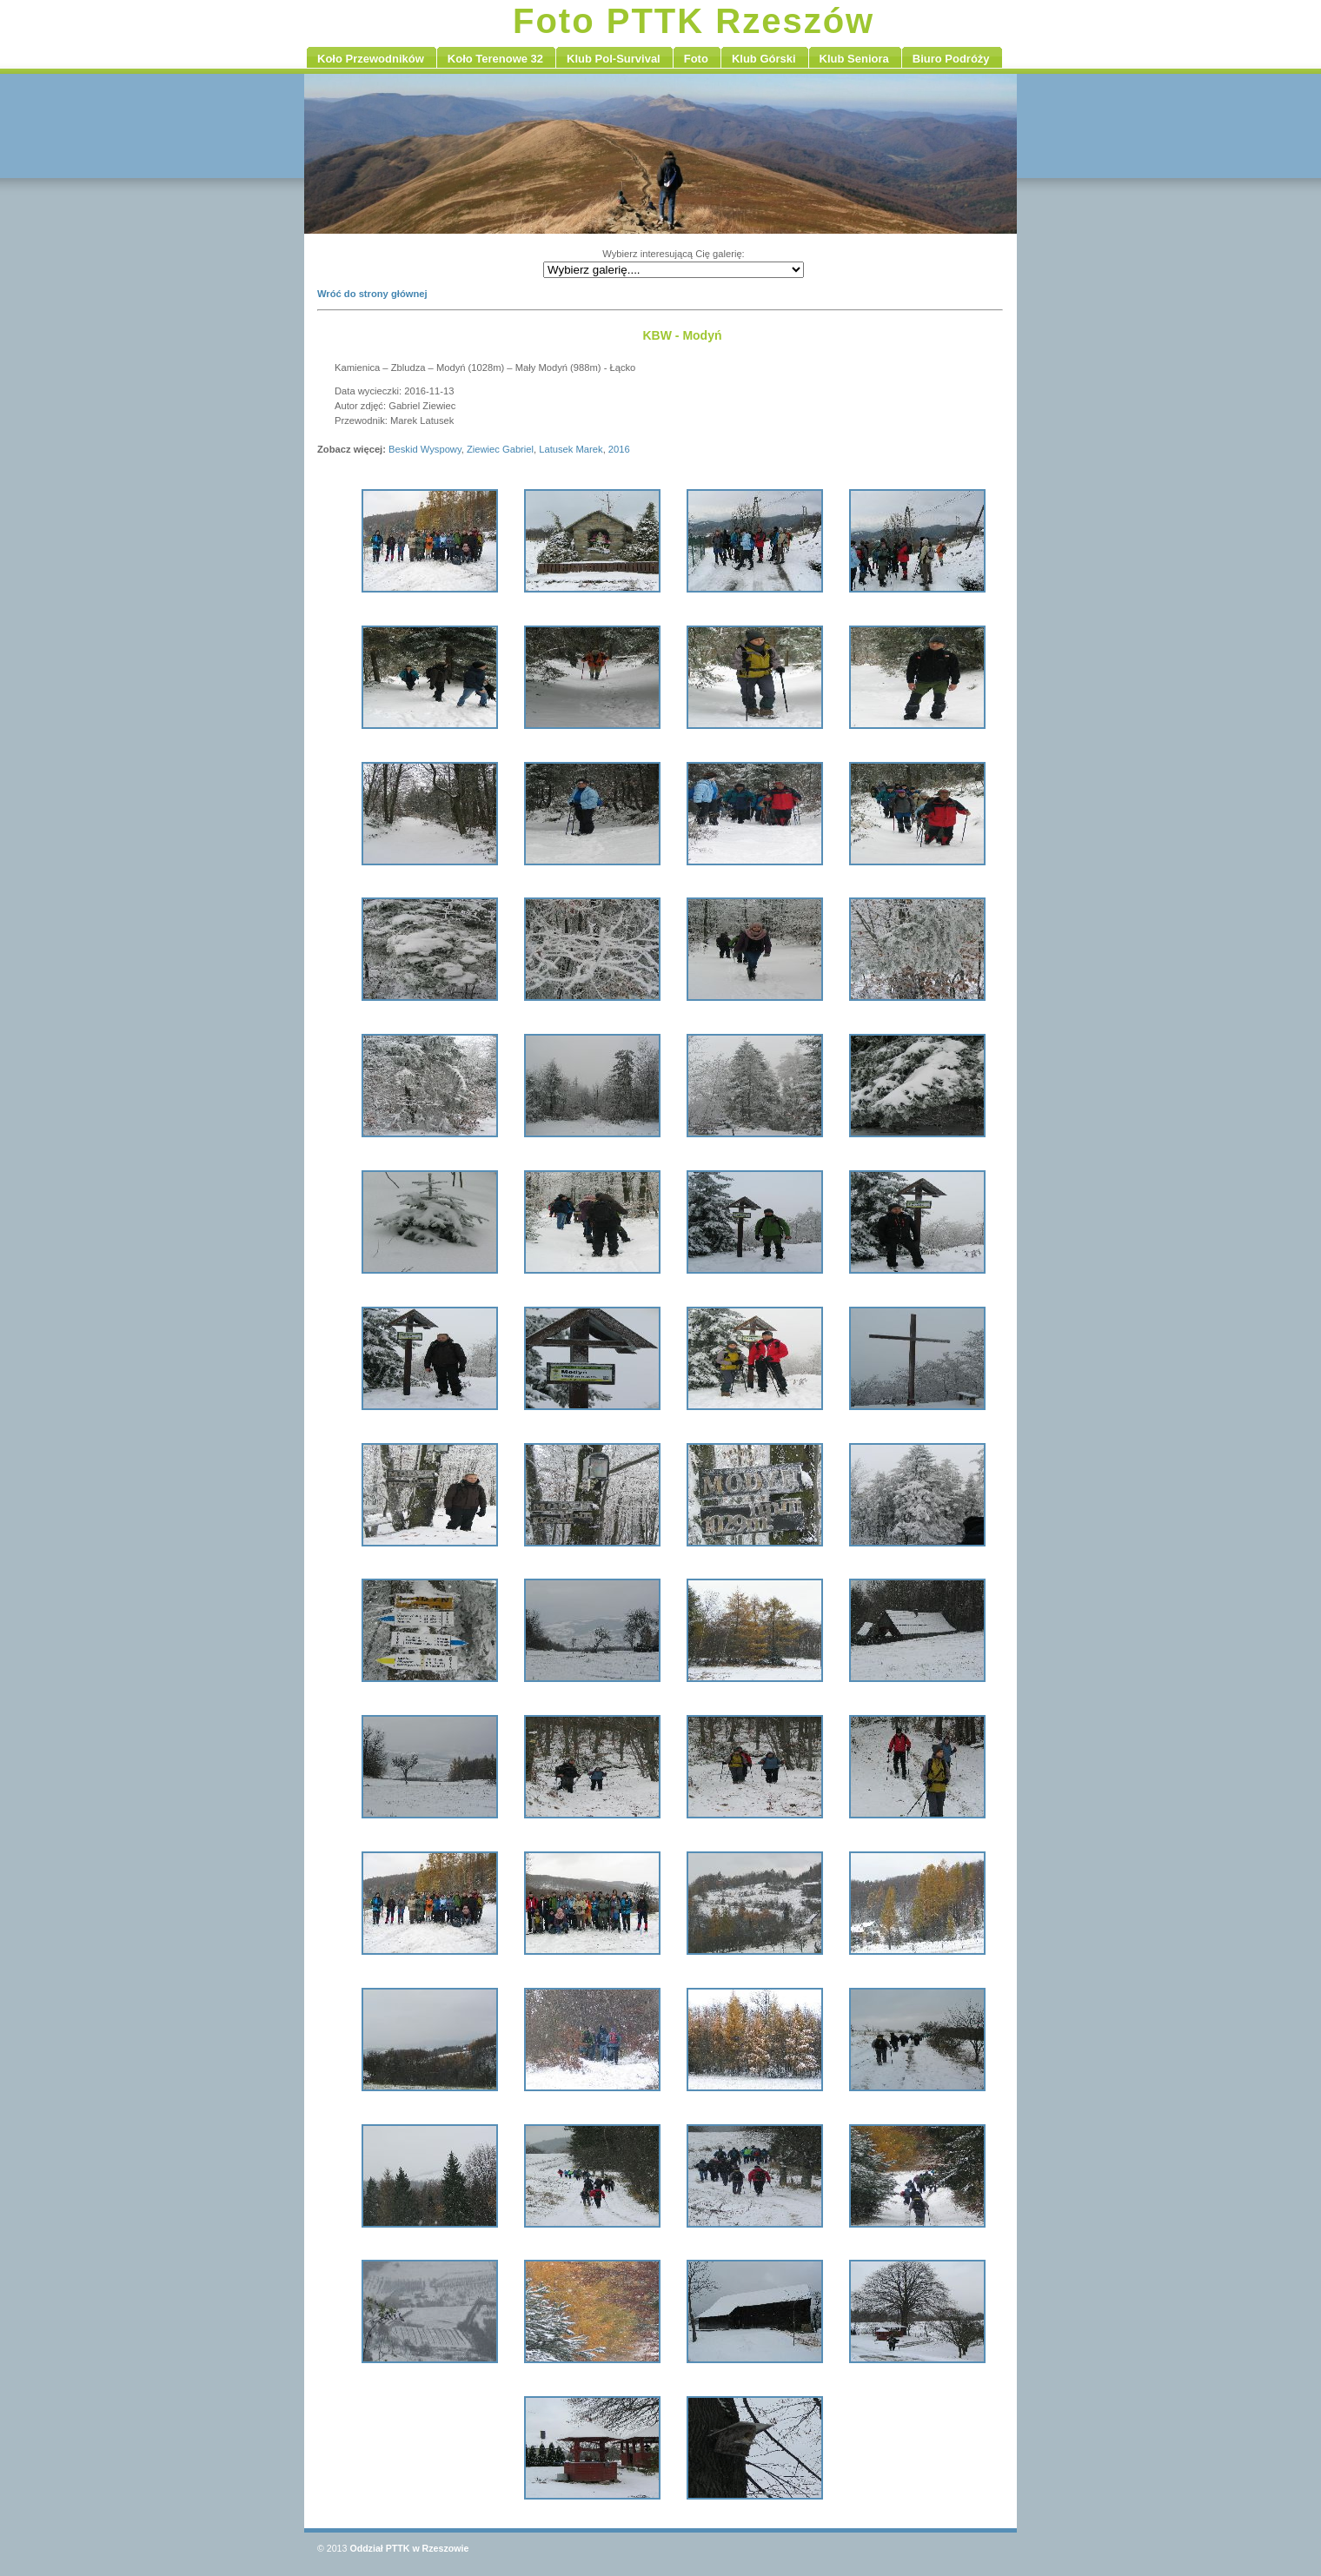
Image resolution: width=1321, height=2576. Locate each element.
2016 (619, 449)
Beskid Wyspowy (424, 449)
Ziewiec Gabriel (500, 449)
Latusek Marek (570, 449)
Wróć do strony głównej (372, 293)
